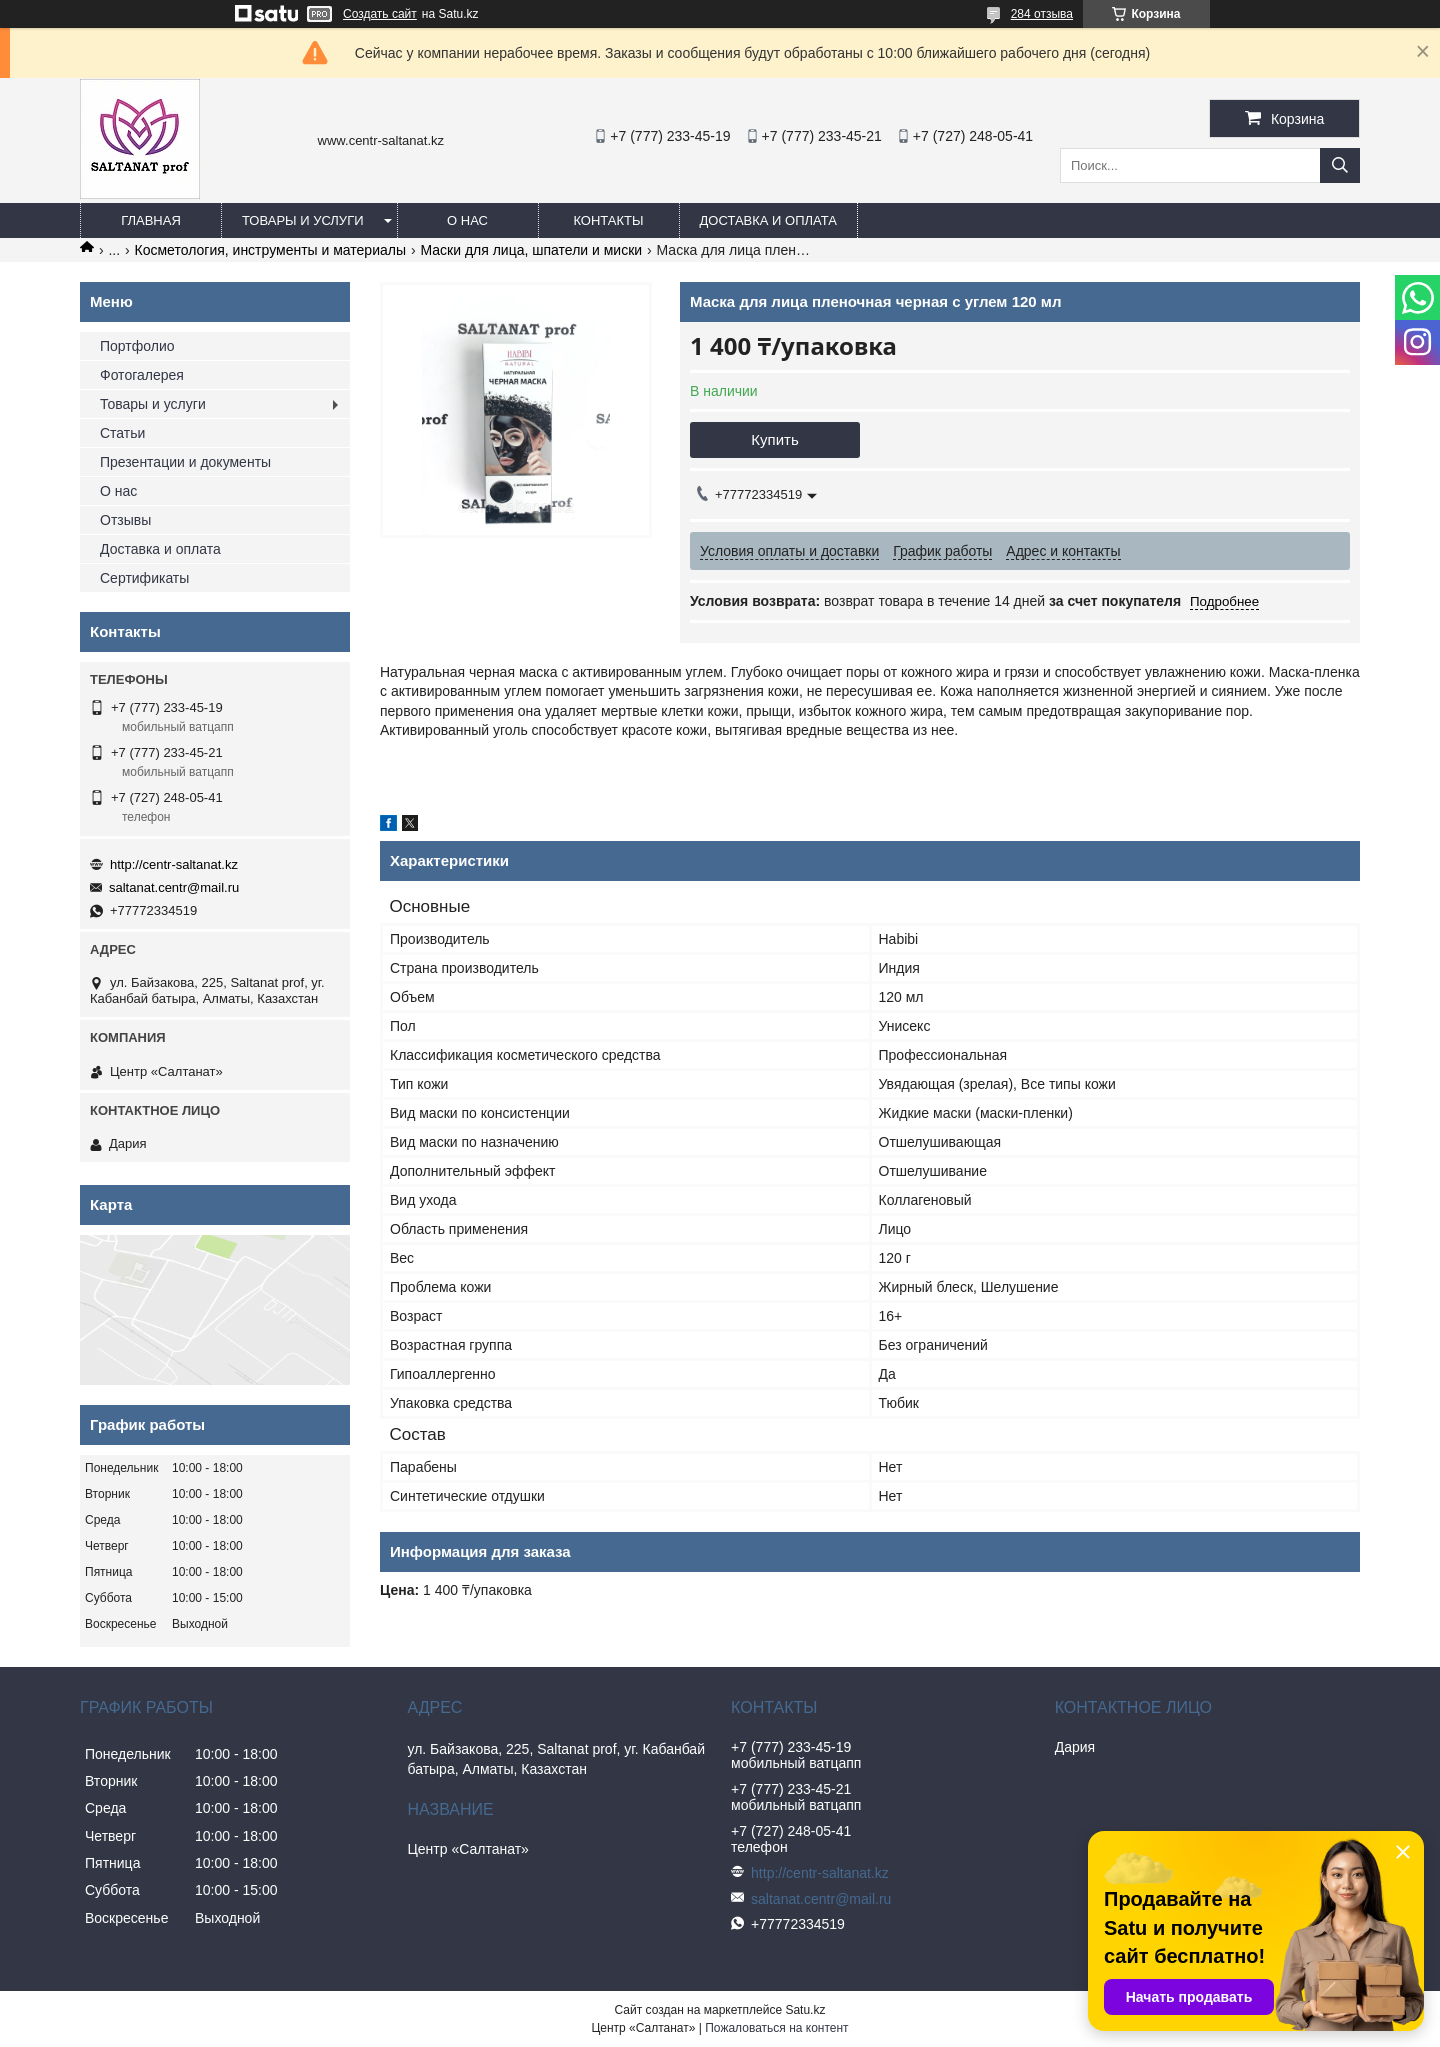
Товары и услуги (303, 220)
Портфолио (137, 346)
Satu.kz (805, 2010)
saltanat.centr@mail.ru (174, 887)
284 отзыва (1042, 14)
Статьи (122, 433)
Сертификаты (144, 578)
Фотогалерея (142, 375)
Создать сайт (380, 14)
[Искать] (1340, 165)
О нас (467, 220)
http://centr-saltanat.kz (174, 864)
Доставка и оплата (768, 220)
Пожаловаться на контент (776, 2028)
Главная (151, 220)
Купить (774, 439)
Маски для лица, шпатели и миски (531, 250)
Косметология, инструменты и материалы (270, 250)
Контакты (608, 220)
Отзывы (125, 520)
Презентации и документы (185, 462)
